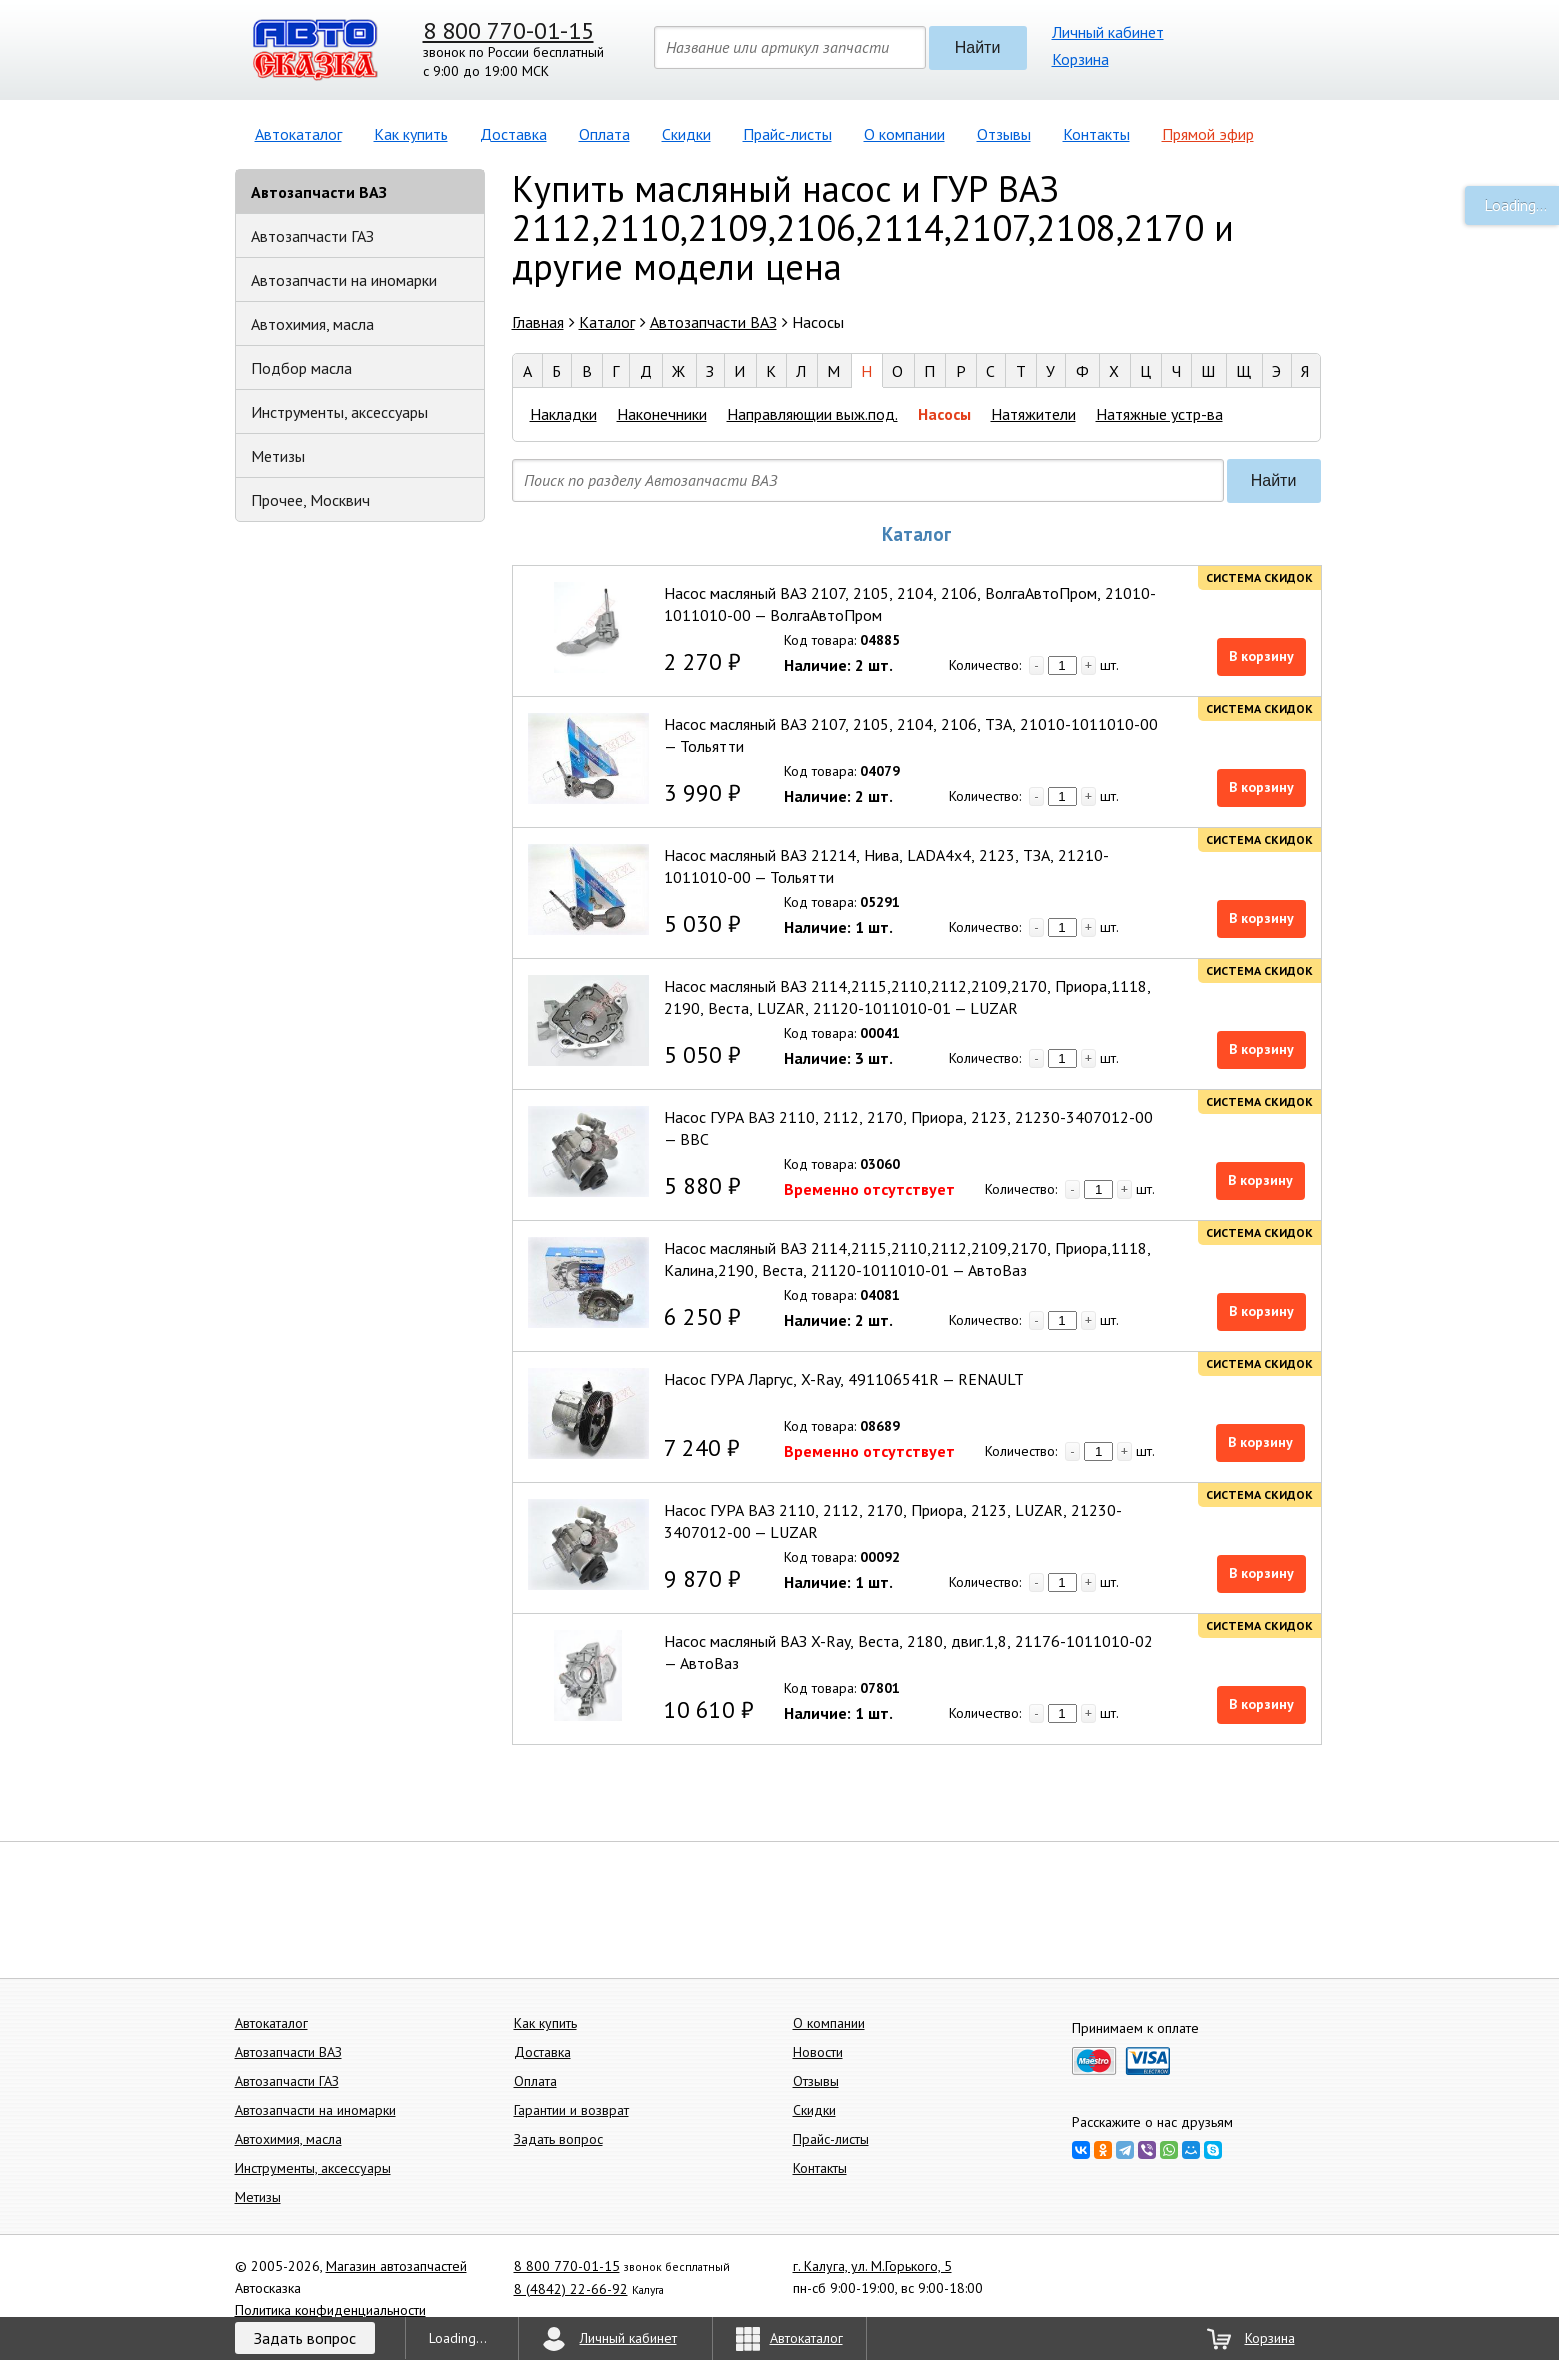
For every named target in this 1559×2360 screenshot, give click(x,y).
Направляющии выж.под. (812, 414)
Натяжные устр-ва (1159, 414)
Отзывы (1004, 134)
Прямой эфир (1208, 134)
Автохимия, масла (312, 324)
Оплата (604, 134)
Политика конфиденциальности (330, 2310)
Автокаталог (298, 134)
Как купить (411, 134)
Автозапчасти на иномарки (344, 280)
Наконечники (662, 414)
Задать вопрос (558, 2139)
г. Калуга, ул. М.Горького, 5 (872, 2266)
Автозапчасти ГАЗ (312, 236)
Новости (818, 2052)
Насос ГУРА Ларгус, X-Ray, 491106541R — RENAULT (844, 1379)
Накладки (563, 414)
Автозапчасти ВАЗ (319, 192)
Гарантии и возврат (571, 2110)
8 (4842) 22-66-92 (571, 2289)
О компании (904, 134)
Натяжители (1033, 414)
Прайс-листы (787, 134)
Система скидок (1259, 577)
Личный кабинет (1108, 32)
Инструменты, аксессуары (339, 412)
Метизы (278, 456)
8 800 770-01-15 (508, 30)
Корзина (1080, 59)
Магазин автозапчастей (396, 2266)
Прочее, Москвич (310, 500)
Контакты (1096, 134)
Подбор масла (301, 368)
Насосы (944, 414)
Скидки (686, 134)
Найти (978, 47)
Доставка (513, 134)
